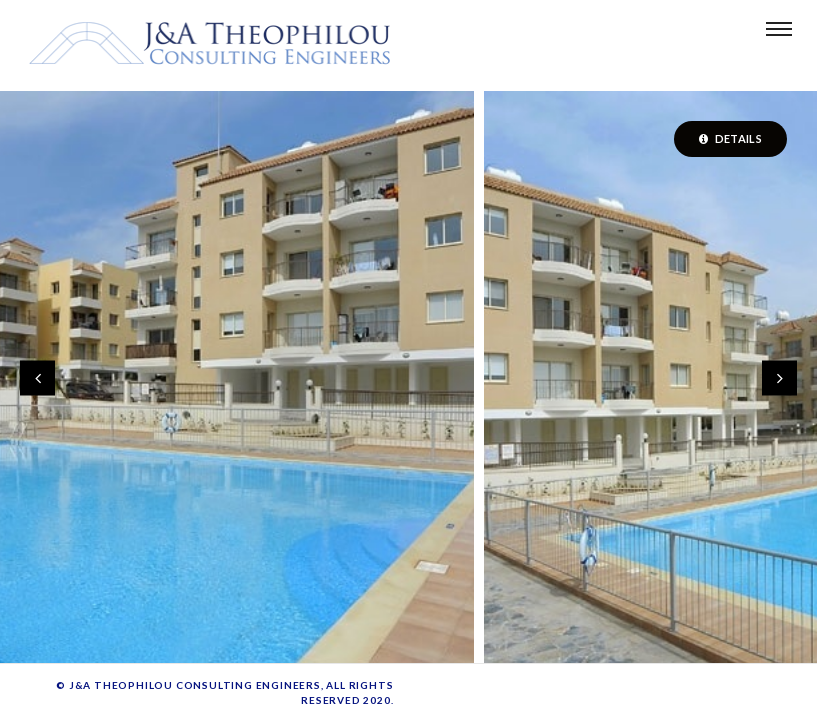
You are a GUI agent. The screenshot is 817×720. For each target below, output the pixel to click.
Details (730, 138)
